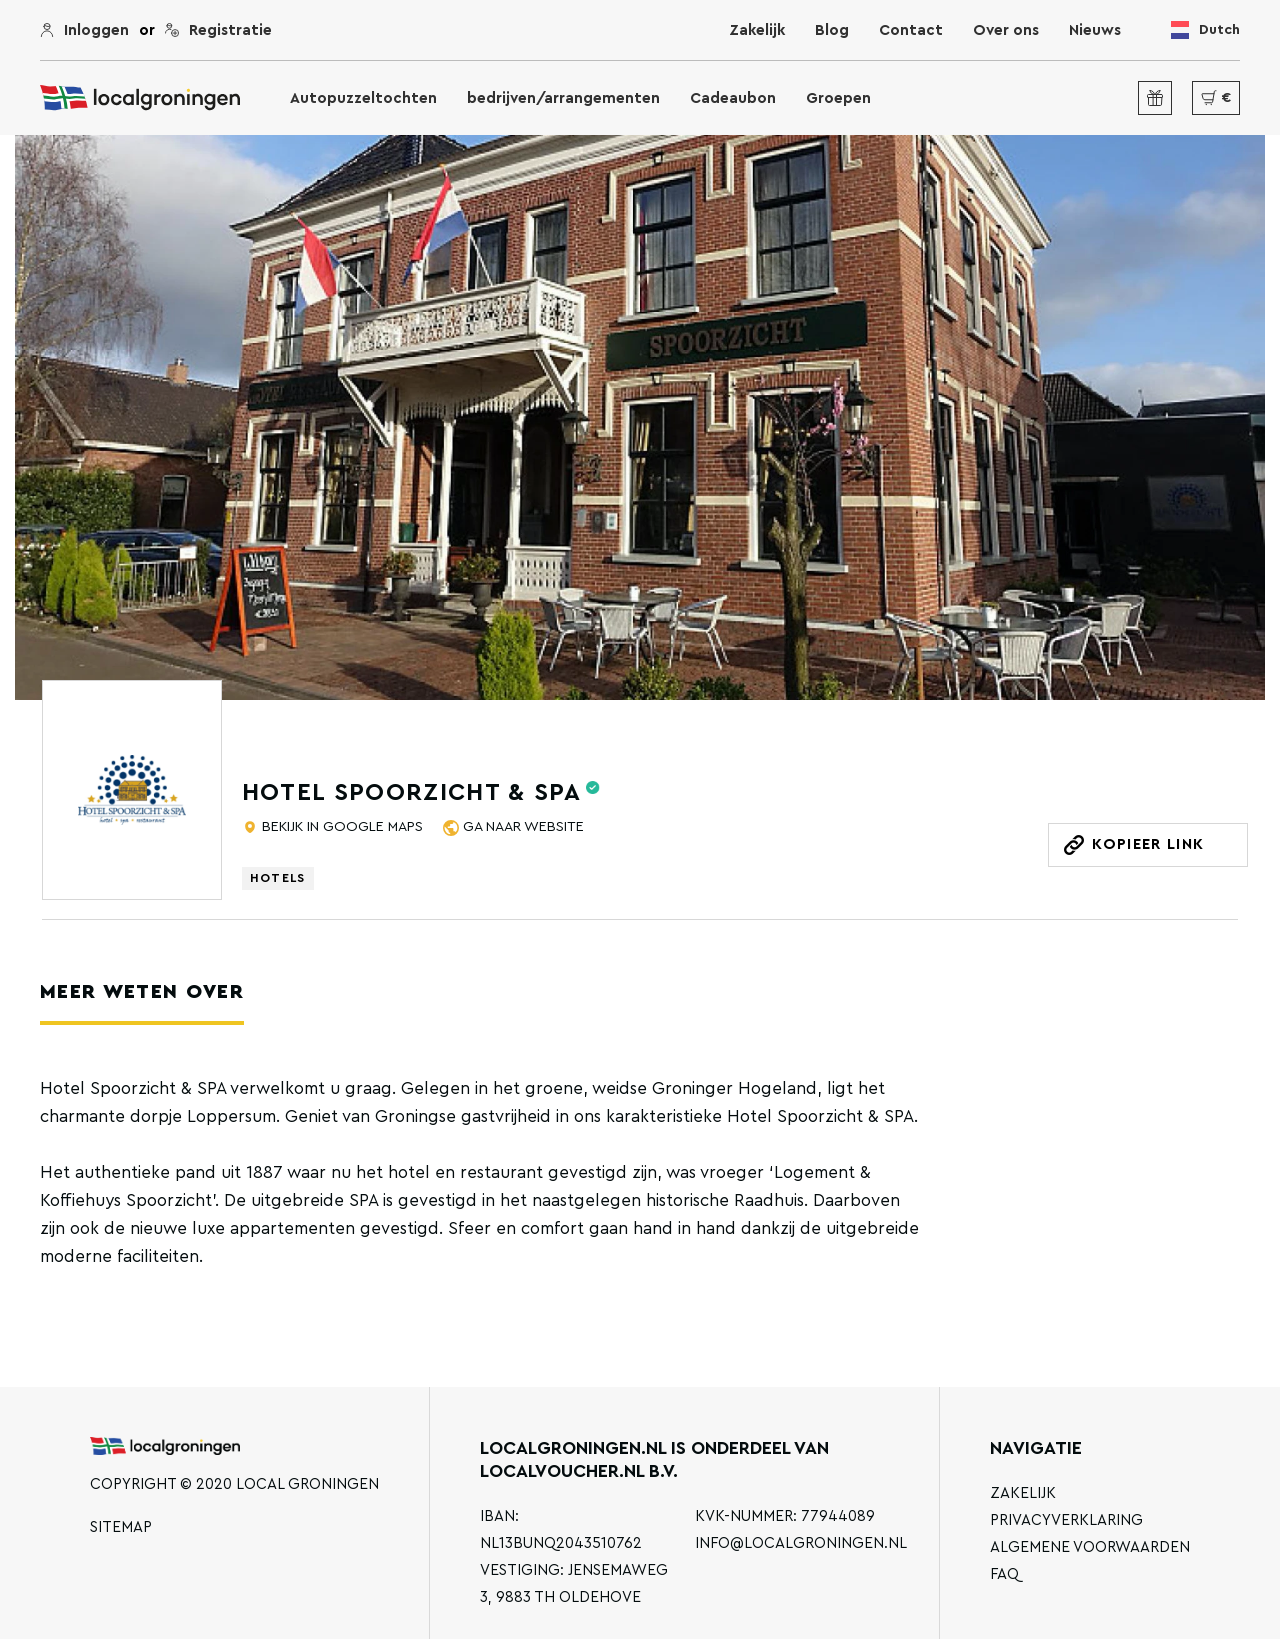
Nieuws (1095, 30)
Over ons (1006, 30)
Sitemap (121, 1527)
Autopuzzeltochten (363, 98)
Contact (911, 30)
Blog (832, 30)
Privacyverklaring (1066, 1520)
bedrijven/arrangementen (563, 98)
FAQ (1004, 1574)
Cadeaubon (733, 98)
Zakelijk (757, 30)
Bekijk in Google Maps (340, 827)
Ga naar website (521, 827)
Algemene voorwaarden (1090, 1547)
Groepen (838, 98)
